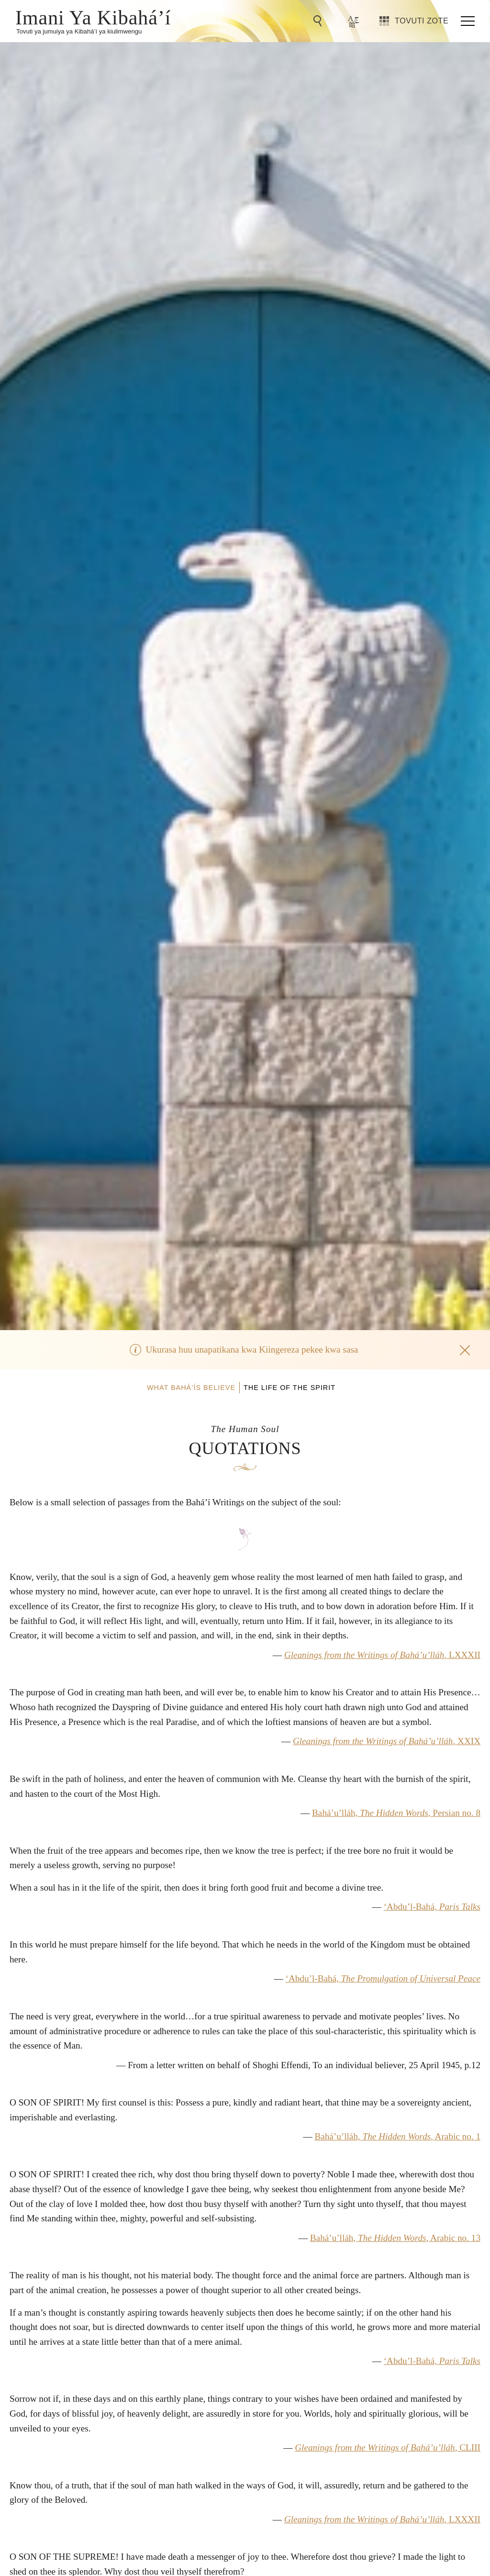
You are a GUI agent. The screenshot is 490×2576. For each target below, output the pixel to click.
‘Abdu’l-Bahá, (432, 1907)
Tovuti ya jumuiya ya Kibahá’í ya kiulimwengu (79, 31)
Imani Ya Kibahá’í (93, 17)
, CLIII (387, 2447)
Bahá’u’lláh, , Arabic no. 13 (395, 2238)
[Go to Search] (319, 21)
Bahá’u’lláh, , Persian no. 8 (396, 1813)
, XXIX (386, 1741)
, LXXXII (382, 1655)
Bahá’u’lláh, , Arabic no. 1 (397, 2136)
